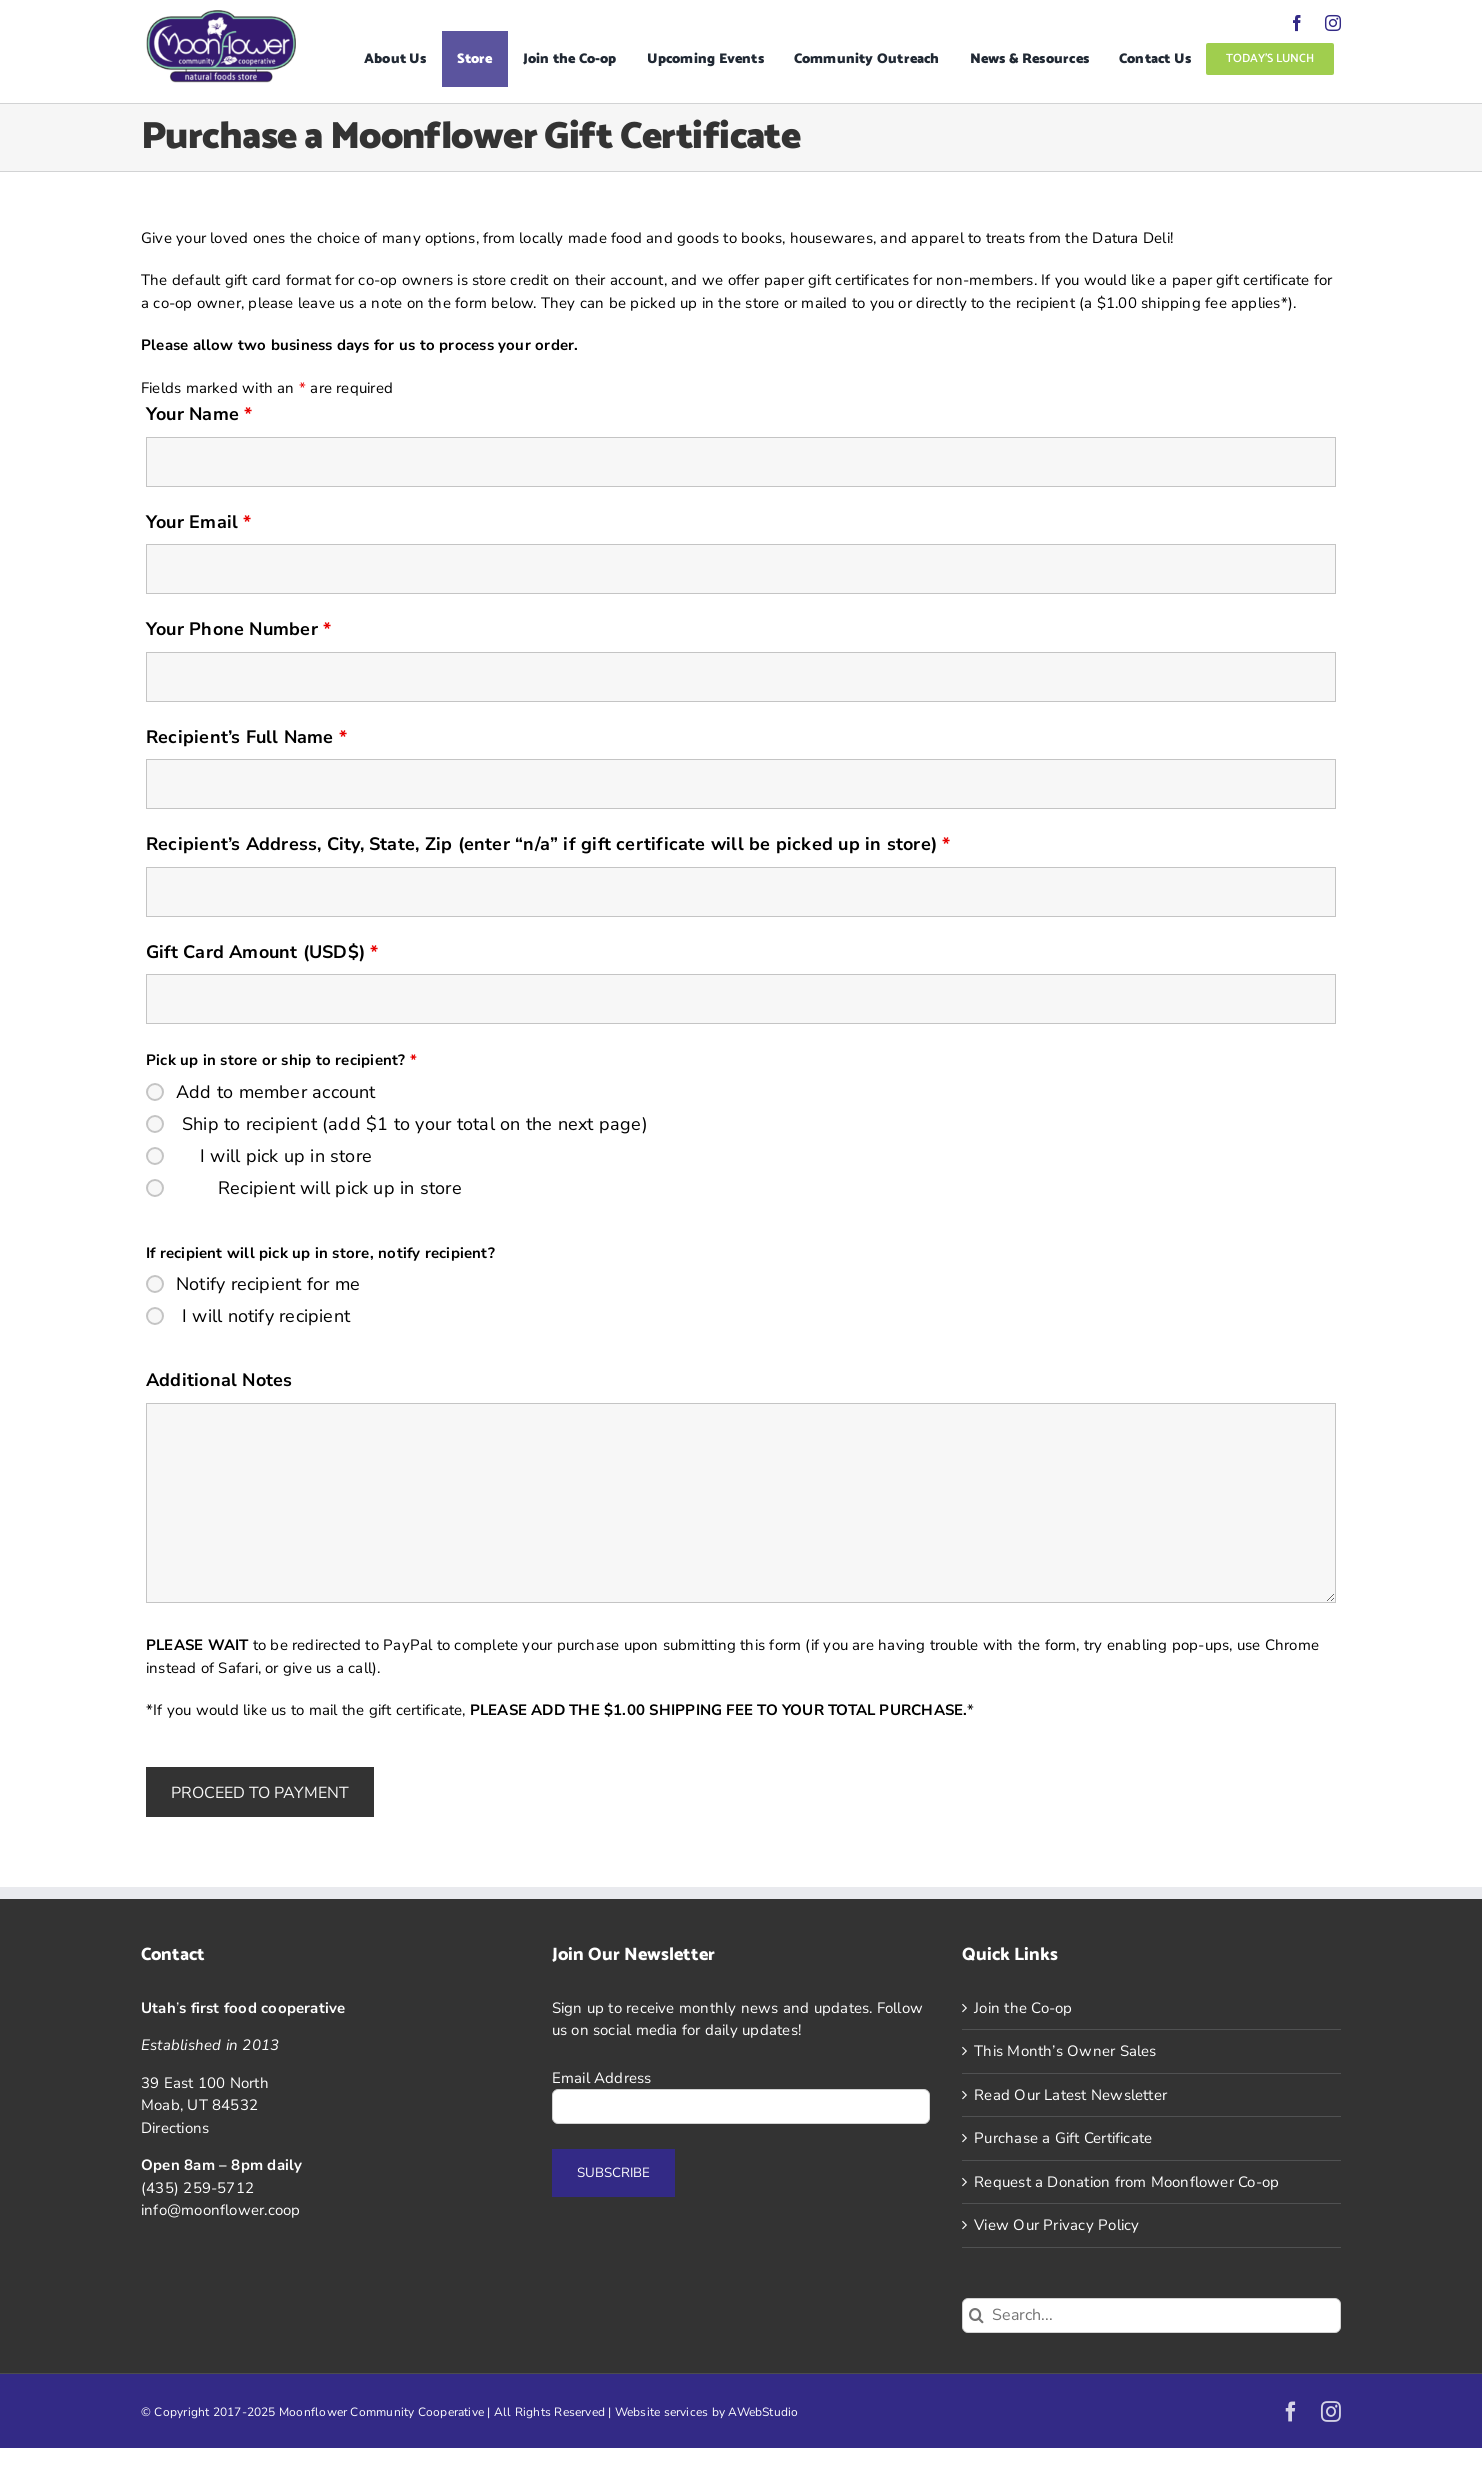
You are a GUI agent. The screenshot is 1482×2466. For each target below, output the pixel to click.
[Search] (976, 2315)
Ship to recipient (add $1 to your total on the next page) (415, 1124)
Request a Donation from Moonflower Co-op (1126, 2182)
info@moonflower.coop (221, 2210)
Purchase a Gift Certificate (1063, 2138)
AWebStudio (763, 2412)
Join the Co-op (1023, 2008)
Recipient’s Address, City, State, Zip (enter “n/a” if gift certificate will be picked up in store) (548, 844)
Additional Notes (219, 1380)
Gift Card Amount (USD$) (262, 952)
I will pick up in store (286, 1156)
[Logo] (221, 17)
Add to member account (276, 1092)
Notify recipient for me (268, 1284)
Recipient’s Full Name (246, 737)
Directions (175, 2128)
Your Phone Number (238, 629)
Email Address (602, 2078)
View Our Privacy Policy (1056, 2225)
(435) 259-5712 (197, 2188)
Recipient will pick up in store (340, 1188)
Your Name (199, 414)
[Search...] (1151, 2315)
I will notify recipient (266, 1316)
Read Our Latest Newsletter (1070, 2095)
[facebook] (1297, 23)
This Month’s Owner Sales (1065, 2051)
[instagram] (1333, 23)
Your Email (199, 522)
